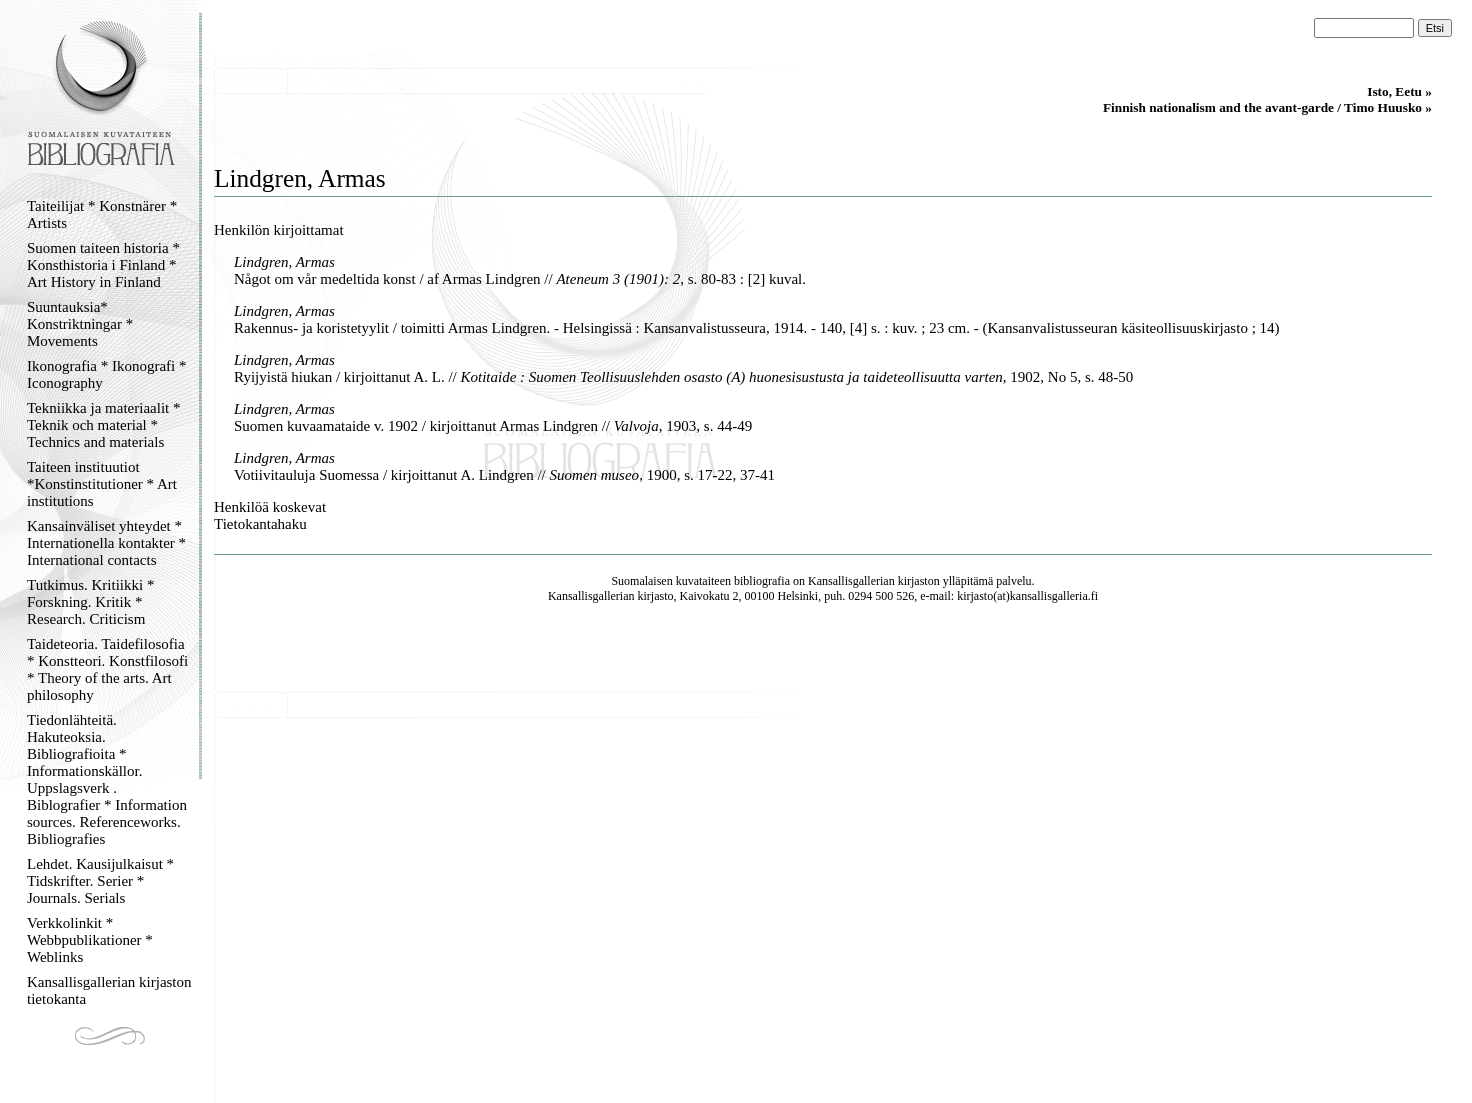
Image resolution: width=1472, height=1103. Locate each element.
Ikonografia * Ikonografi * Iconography (107, 374)
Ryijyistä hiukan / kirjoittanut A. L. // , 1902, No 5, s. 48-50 (683, 377)
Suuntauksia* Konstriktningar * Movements (80, 324)
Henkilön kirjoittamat (279, 230)
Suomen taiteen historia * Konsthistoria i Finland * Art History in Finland (103, 265)
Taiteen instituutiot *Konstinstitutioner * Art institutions (102, 484)
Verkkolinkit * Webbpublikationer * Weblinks (90, 940)
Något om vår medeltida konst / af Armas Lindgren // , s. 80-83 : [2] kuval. (520, 279)
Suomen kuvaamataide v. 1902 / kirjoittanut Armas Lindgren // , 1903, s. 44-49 (493, 426)
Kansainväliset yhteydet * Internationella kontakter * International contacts (106, 543)
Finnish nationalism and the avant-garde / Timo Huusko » (1267, 107)
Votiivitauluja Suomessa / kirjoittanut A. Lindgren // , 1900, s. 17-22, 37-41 (504, 475)
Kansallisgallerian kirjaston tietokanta (109, 990)
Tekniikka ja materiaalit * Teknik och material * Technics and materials (103, 425)
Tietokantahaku (260, 524)
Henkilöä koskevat (270, 507)
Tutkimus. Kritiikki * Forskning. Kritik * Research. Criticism (90, 602)
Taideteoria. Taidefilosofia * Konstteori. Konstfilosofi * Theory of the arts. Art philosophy (107, 669)
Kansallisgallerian (851, 581)
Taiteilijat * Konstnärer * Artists (102, 214)
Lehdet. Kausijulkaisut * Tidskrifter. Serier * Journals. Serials (100, 881)
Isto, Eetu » (1399, 91)
